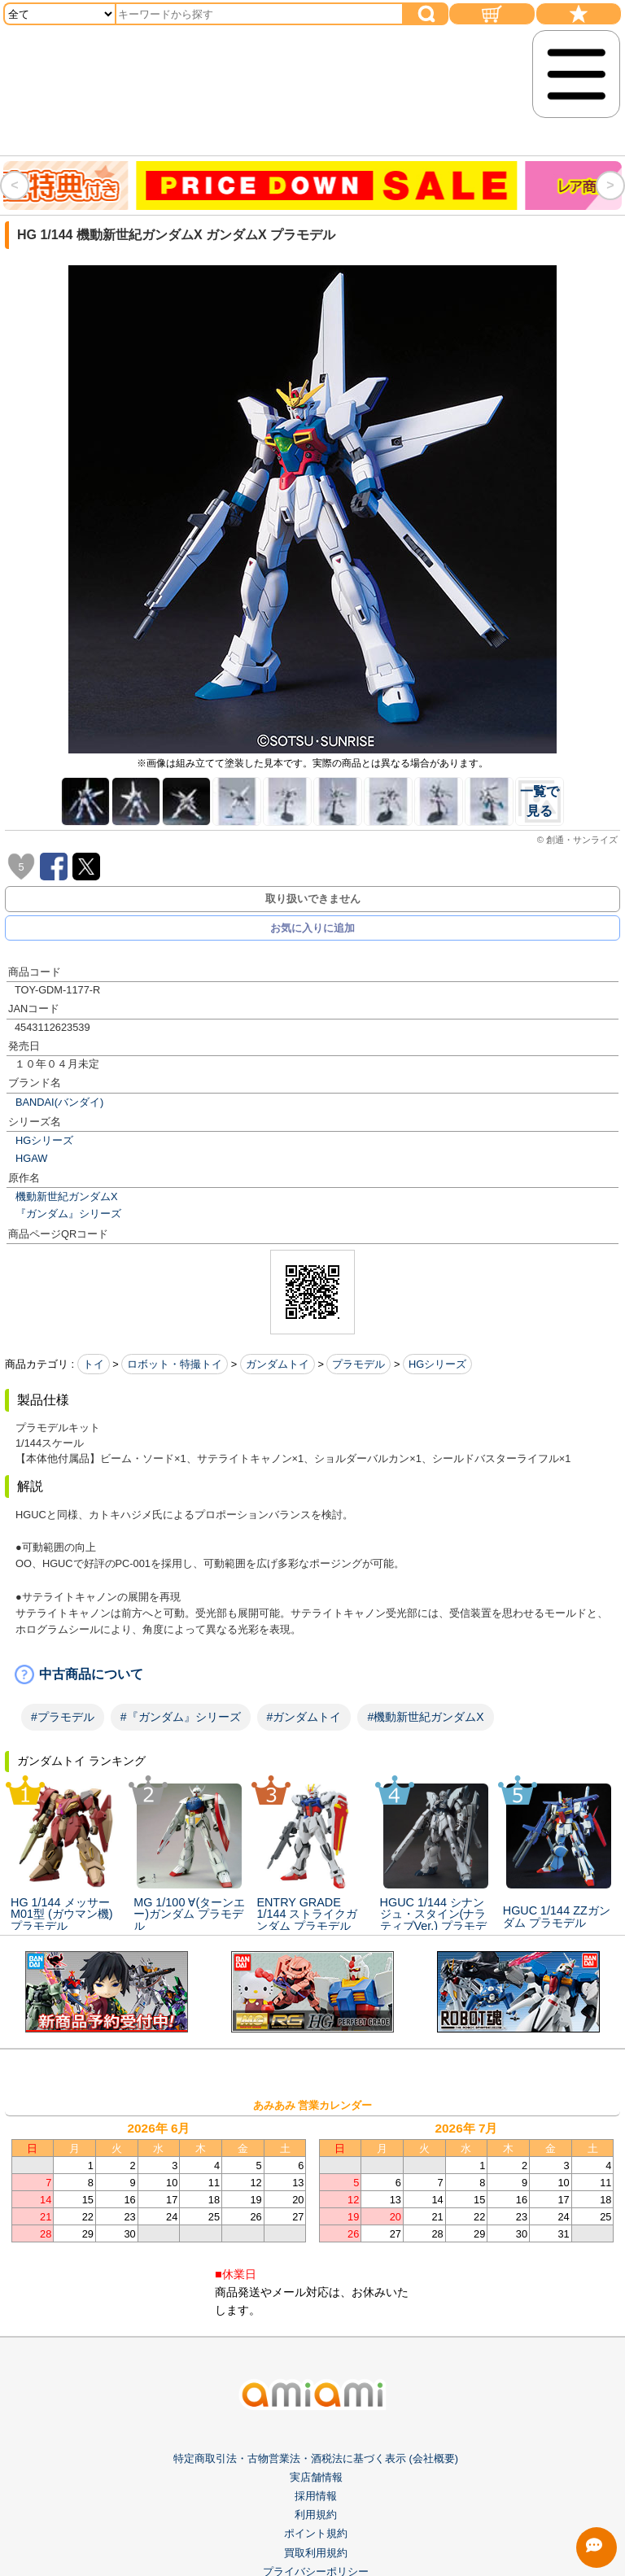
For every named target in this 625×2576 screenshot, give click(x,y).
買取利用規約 (315, 2553)
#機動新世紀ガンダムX (425, 1716)
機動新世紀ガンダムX (66, 1196)
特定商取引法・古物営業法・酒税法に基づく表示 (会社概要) (315, 2458)
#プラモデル (62, 1716)
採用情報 (316, 2496)
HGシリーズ (44, 1140)
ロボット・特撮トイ (174, 1364)
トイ (93, 1364)
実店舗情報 (316, 2477)
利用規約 (316, 2514)
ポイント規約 (315, 2533)
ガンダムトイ (277, 1364)
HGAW (31, 1158)
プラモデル (358, 1364)
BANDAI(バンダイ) (59, 1102)
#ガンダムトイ (304, 1716)
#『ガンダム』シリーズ (180, 1716)
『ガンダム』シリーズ (68, 1213)
